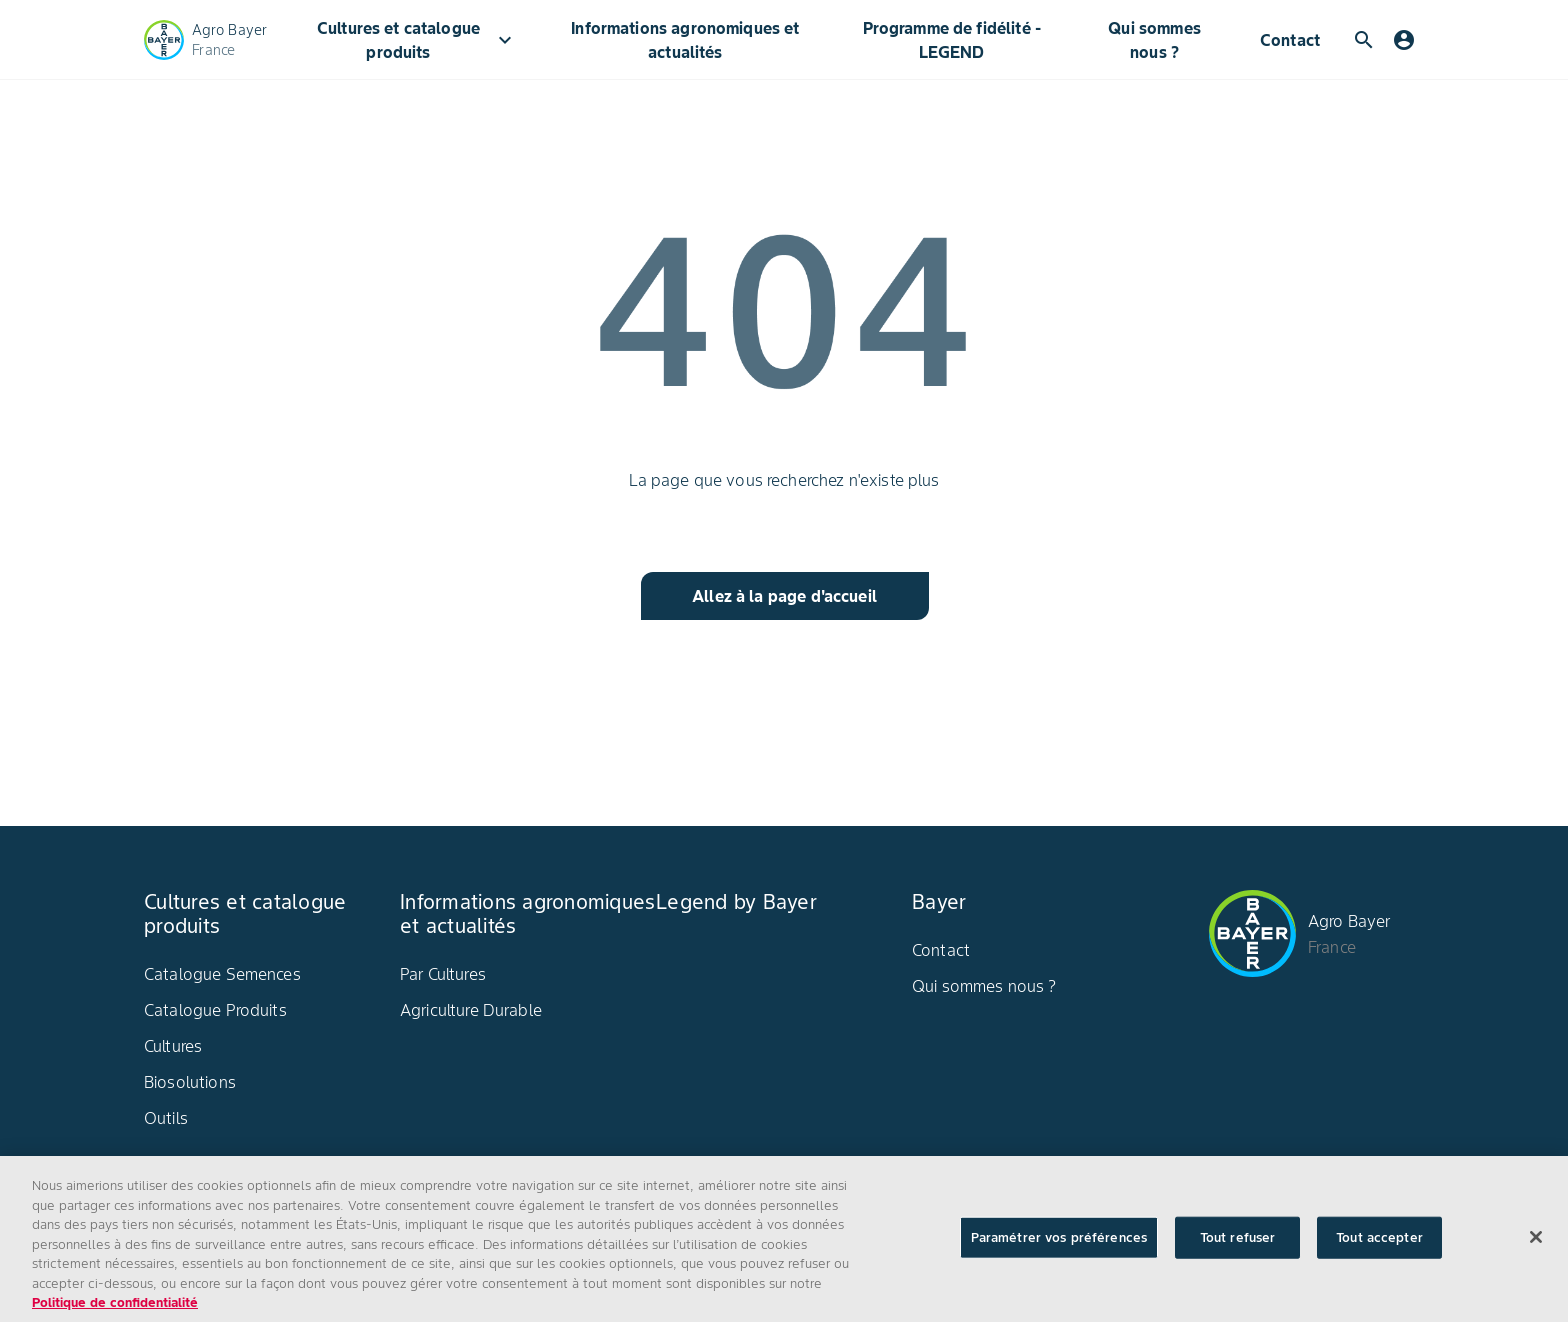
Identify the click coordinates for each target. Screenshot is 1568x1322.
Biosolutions (190, 1082)
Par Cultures (443, 974)
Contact (1290, 40)
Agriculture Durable (471, 1010)
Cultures (173, 1046)
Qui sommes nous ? (1154, 40)
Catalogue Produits (215, 1010)
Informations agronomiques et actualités (685, 40)
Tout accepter (1379, 1249)
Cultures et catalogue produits (417, 40)
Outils (166, 1118)
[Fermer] (1536, 1250)
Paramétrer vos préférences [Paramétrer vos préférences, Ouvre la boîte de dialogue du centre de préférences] (1059, 1249)
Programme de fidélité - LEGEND (952, 40)
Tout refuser (1238, 1249)
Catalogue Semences (222, 974)
